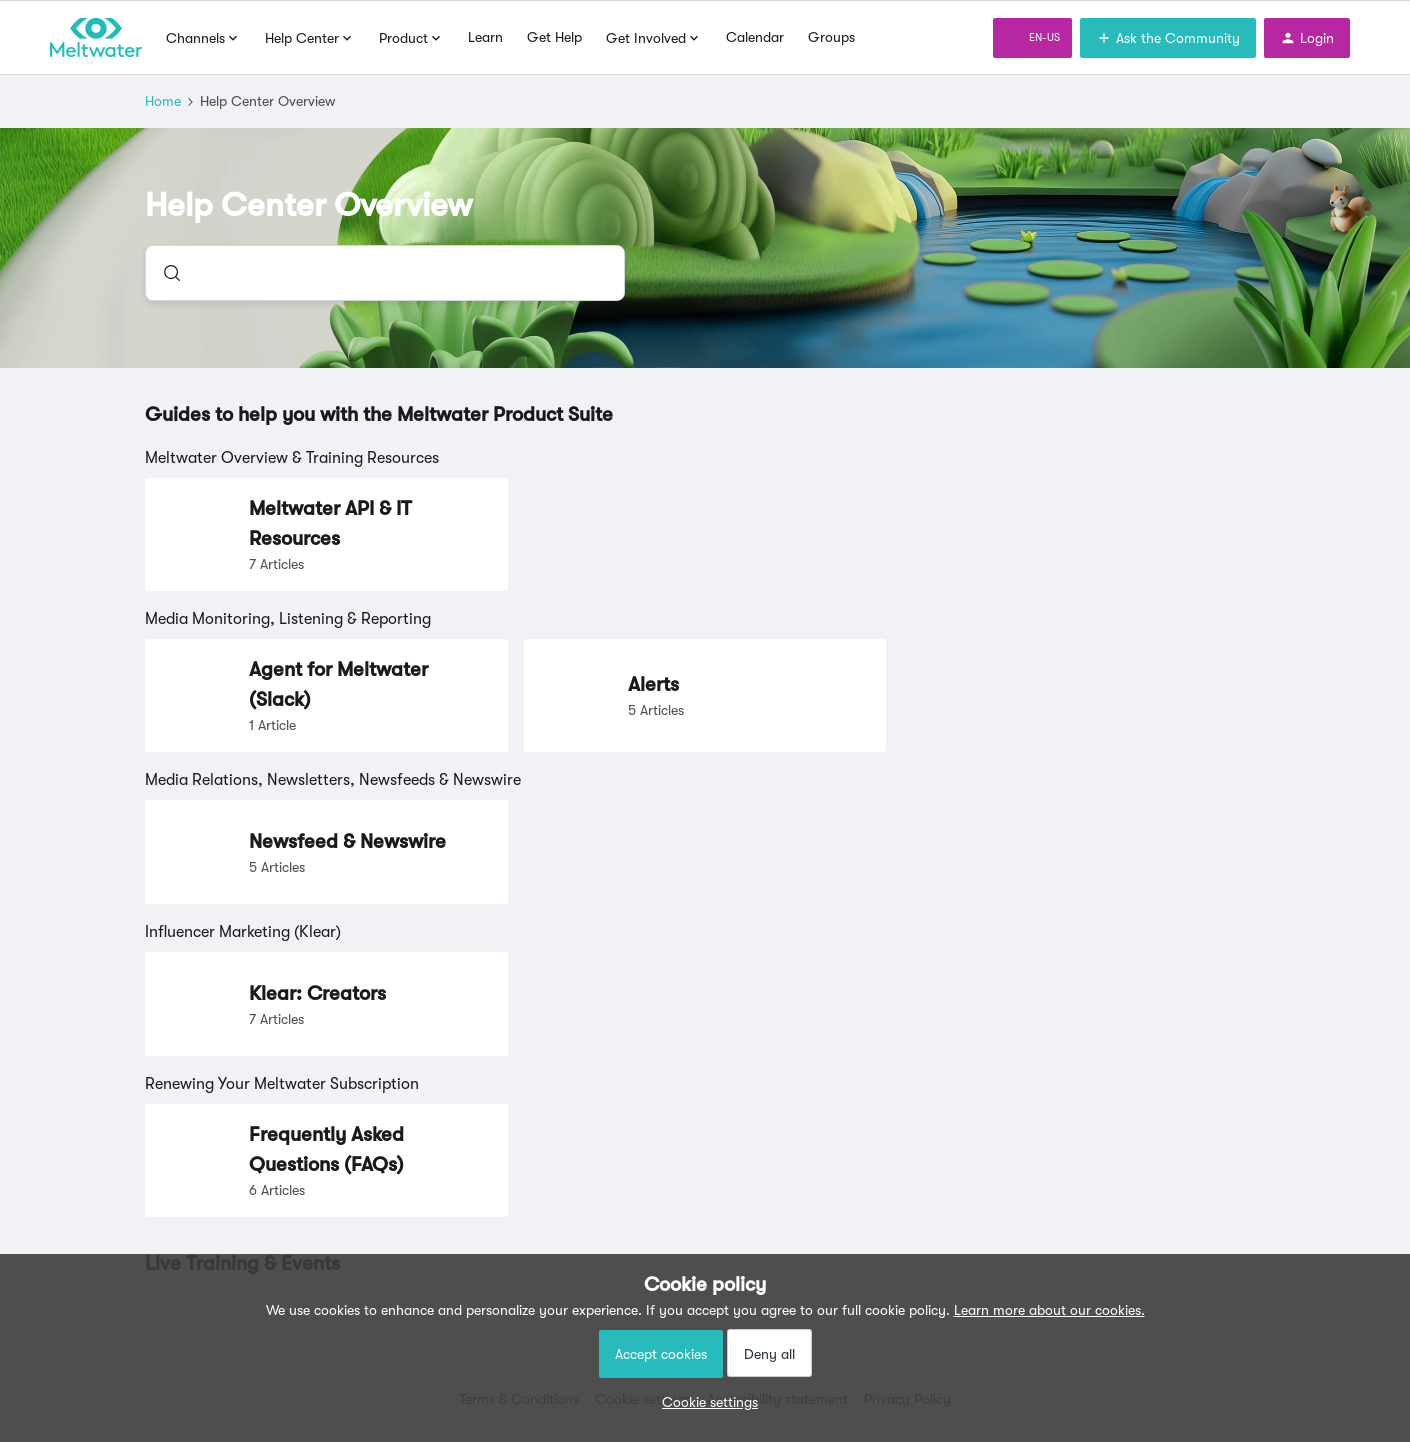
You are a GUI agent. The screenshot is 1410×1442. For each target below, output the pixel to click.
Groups (831, 37)
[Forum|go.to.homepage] (96, 38)
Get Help (554, 37)
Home (163, 101)
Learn (485, 37)
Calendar (755, 37)
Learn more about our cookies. (1049, 1310)
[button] (705, 1402)
